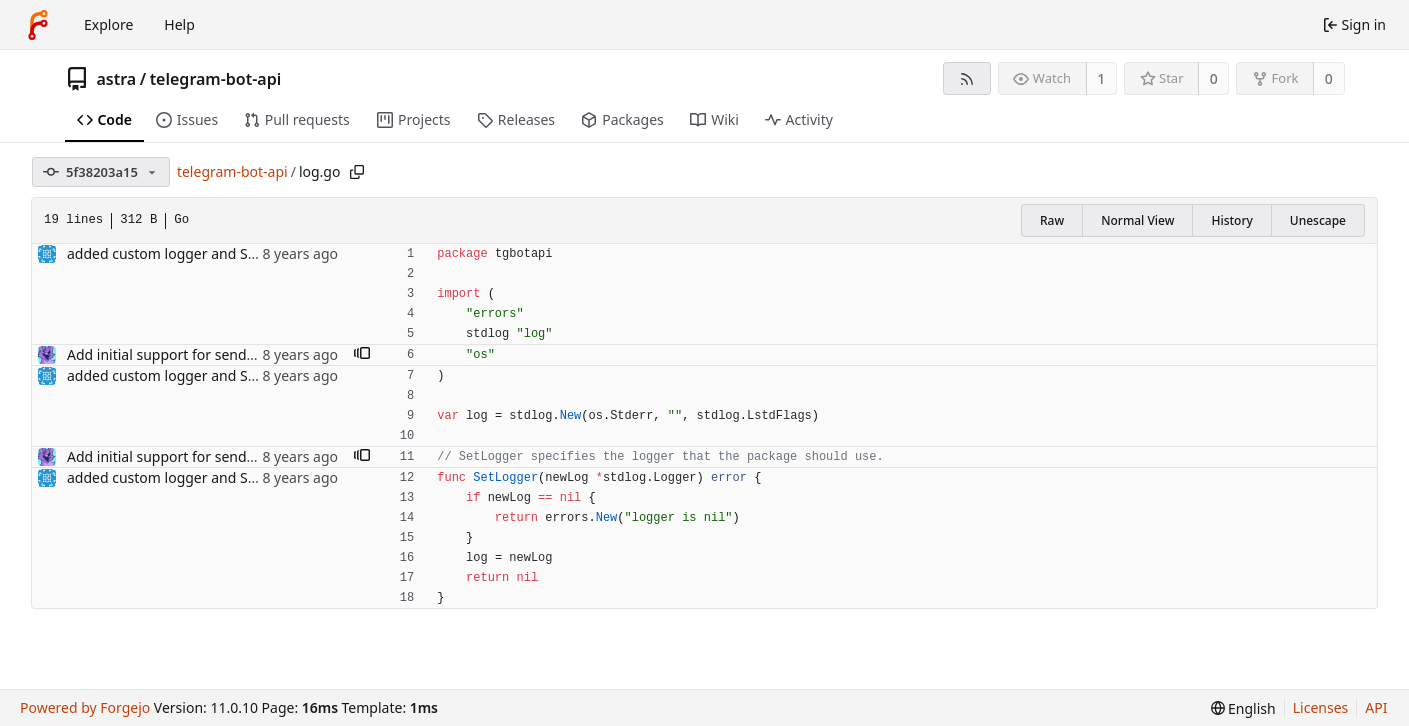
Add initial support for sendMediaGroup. (199, 354)
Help (179, 24)
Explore (108, 24)
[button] (362, 355)
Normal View (1137, 220)
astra (117, 79)
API (1376, 707)
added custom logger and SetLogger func (203, 253)
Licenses (1321, 707)
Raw (1052, 220)
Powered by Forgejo (85, 707)
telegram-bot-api (216, 79)
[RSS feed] (966, 78)
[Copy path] (357, 172)
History (1231, 220)
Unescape (1318, 220)
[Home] (38, 25)
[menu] (1243, 708)
